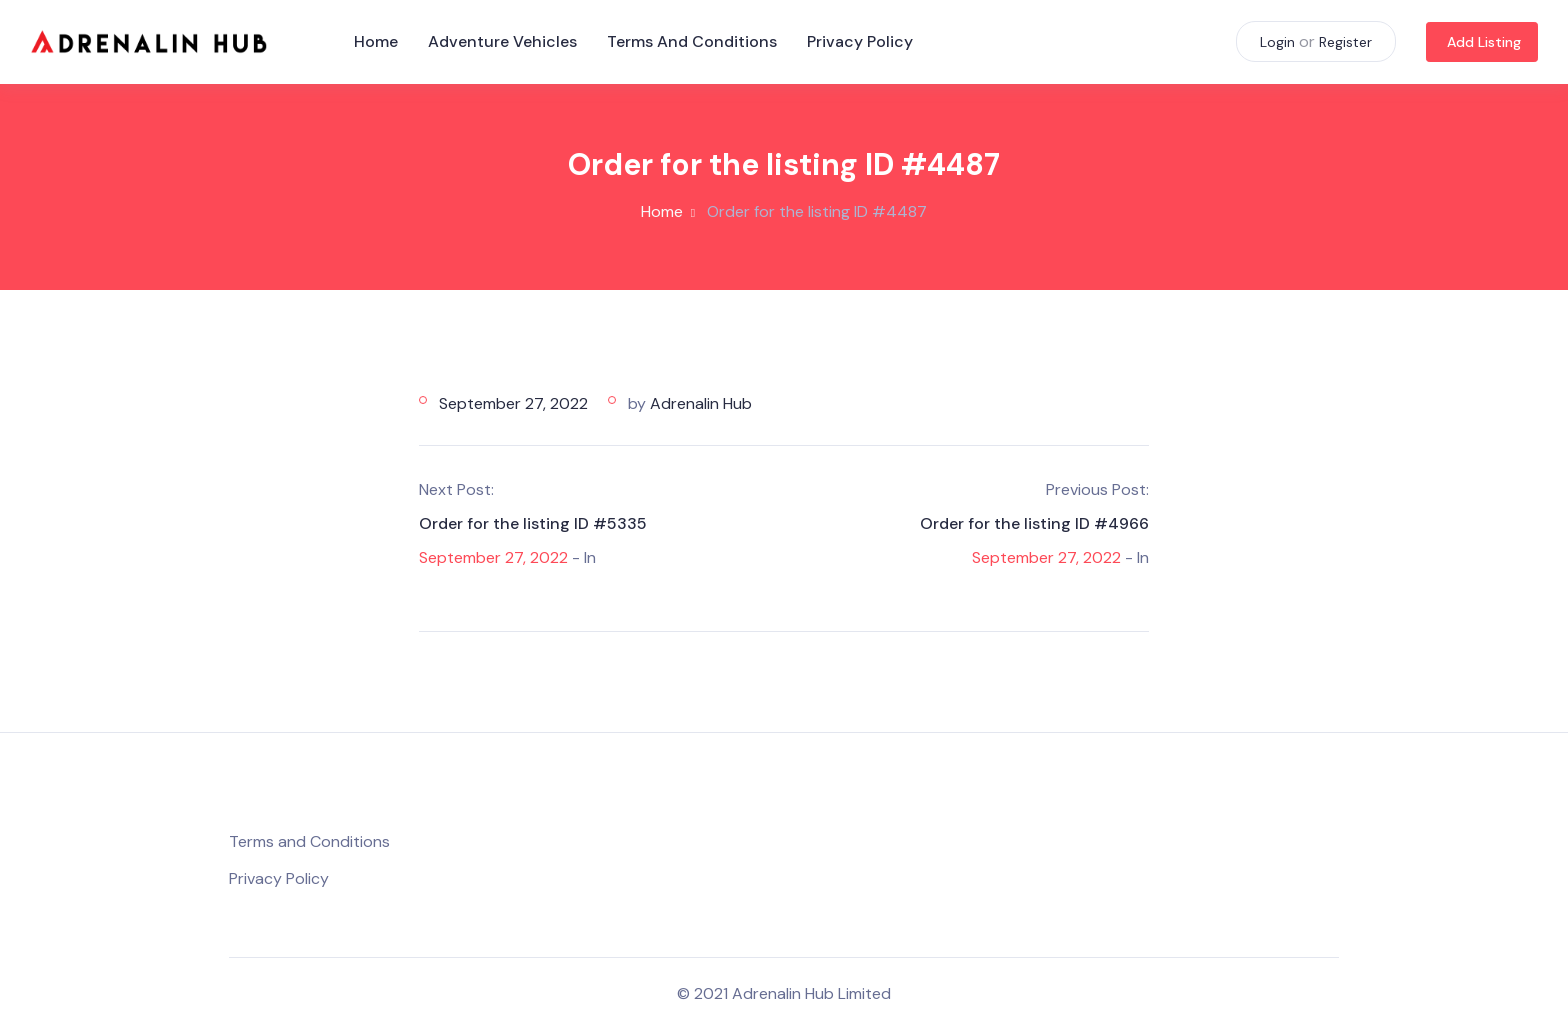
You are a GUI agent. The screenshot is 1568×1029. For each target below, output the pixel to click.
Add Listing (1484, 42)
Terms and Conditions (692, 41)
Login (1277, 42)
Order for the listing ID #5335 (533, 523)
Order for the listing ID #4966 (1034, 523)
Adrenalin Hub (701, 403)
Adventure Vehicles (502, 41)
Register (1345, 42)
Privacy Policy (860, 41)
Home (376, 41)
